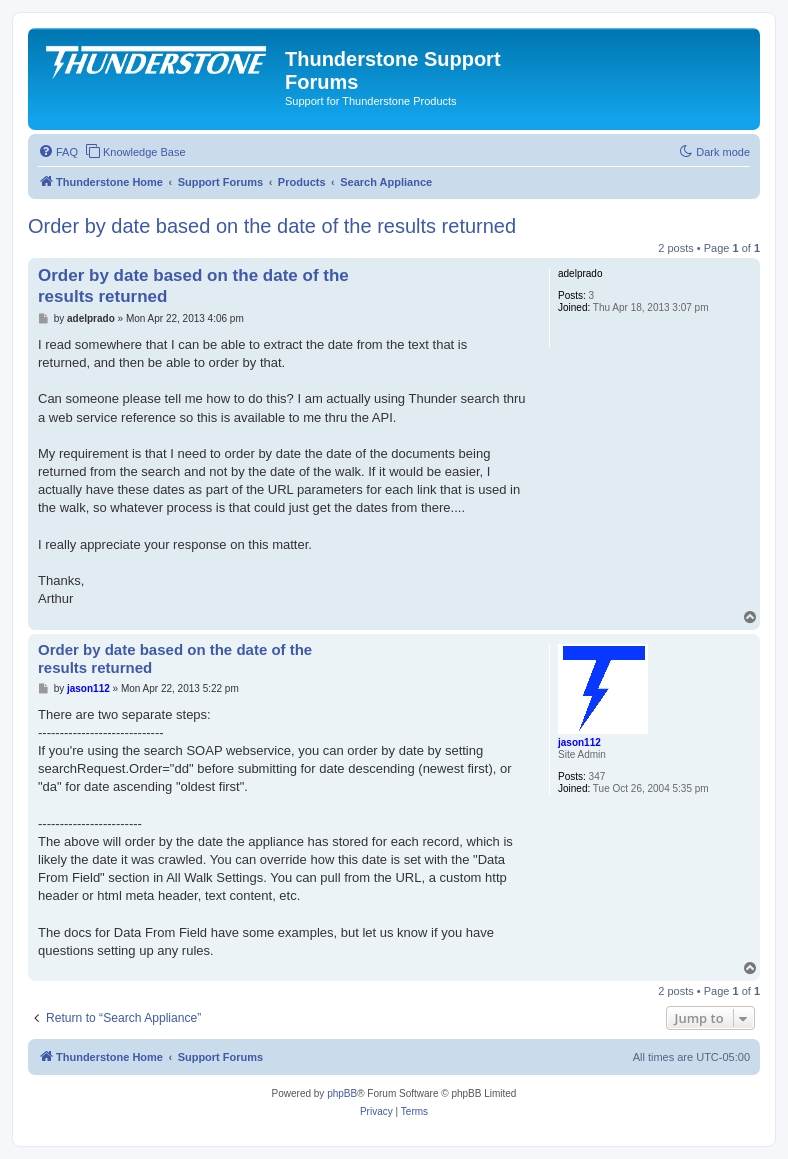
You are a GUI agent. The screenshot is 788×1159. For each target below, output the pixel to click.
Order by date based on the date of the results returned (272, 226)
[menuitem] (58, 152)
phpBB (342, 1093)
